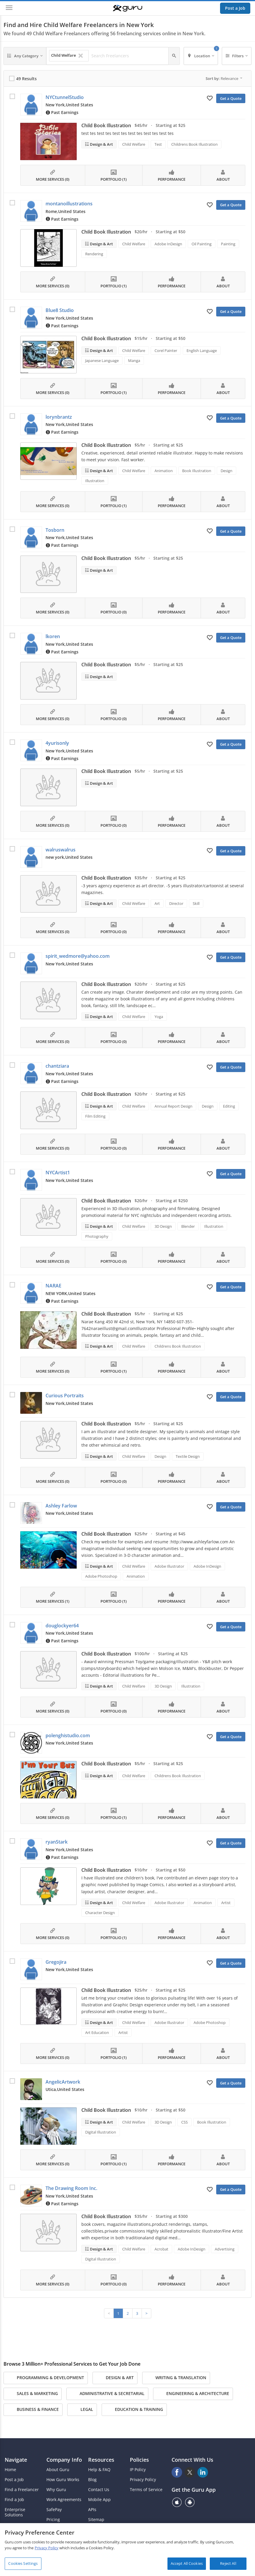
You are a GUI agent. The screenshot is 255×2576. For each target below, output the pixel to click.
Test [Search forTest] (158, 144)
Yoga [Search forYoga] (159, 1016)
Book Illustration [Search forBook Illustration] (196, 470)
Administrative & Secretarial (107, 2394)
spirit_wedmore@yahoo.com (78, 956)
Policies (139, 2459)
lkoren (53, 636)
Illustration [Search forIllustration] (94, 480)
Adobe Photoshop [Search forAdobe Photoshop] (101, 1576)
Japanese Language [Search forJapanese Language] (102, 360)
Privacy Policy (143, 2479)
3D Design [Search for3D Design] (163, 1226)
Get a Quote (230, 98)
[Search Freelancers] (128, 56)
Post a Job (235, 8)
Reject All (228, 2563)
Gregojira (56, 1962)
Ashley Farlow (61, 1505)
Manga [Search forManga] (134, 360)
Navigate (16, 2459)
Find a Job (14, 2499)
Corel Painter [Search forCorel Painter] (166, 350)
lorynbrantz (59, 417)
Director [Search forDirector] (176, 903)
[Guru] (127, 8)
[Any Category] (25, 56)
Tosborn (55, 530)
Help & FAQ (99, 2469)
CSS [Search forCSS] (184, 2122)
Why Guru (56, 2489)
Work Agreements (63, 2499)
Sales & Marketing (32, 2394)
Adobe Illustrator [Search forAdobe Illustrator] (169, 1566)
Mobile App (99, 2499)
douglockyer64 (62, 1625)
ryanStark (57, 1842)
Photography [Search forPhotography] (96, 1236)
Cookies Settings (23, 2563)
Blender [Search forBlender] (188, 1226)
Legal (82, 2410)
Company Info (64, 2459)
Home (10, 2469)
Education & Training (134, 2410)
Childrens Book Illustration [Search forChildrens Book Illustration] (194, 144)
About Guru (57, 2469)
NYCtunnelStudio (65, 97)
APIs (92, 2509)
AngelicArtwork (63, 2082)
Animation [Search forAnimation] (164, 470)
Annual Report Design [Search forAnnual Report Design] (173, 1106)
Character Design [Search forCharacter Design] (100, 1912)
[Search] (174, 56)
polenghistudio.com (68, 1735)
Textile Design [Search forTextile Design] (188, 1456)
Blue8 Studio (60, 310)
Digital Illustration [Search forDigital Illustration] (100, 2132)
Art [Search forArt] (157, 903)
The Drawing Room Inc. (71, 2188)
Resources (101, 2459)
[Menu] (9, 8)
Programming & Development (45, 2378)
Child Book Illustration (106, 125)
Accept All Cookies (187, 2563)
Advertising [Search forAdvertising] (224, 2249)
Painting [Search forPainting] (228, 243)
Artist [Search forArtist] (226, 1902)
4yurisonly (57, 743)
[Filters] (237, 56)
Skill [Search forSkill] (196, 903)
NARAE (53, 1285)
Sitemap (96, 2519)
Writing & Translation (176, 2378)
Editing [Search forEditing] (229, 1106)
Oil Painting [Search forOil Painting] (202, 243)
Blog (92, 2479)
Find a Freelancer (22, 2489)
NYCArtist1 (58, 1172)
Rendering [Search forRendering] (94, 253)
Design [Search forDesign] (226, 470)
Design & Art (101, 144)
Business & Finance (33, 2410)
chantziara (57, 1066)
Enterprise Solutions (15, 2512)
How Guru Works (62, 2479)
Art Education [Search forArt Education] (97, 2032)
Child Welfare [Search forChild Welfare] (133, 144)
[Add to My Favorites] (210, 98)
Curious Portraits (65, 1395)
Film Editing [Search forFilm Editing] (95, 1116)
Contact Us (98, 2489)
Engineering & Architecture (193, 2394)
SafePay (54, 2509)
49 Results (26, 78)
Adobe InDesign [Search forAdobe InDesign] (168, 243)
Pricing (53, 2519)
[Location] (201, 56)
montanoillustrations (69, 203)
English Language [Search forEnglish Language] (202, 350)
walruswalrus (61, 849)
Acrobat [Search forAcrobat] (161, 2249)
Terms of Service (146, 2489)
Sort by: (224, 78)
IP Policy (138, 2469)
